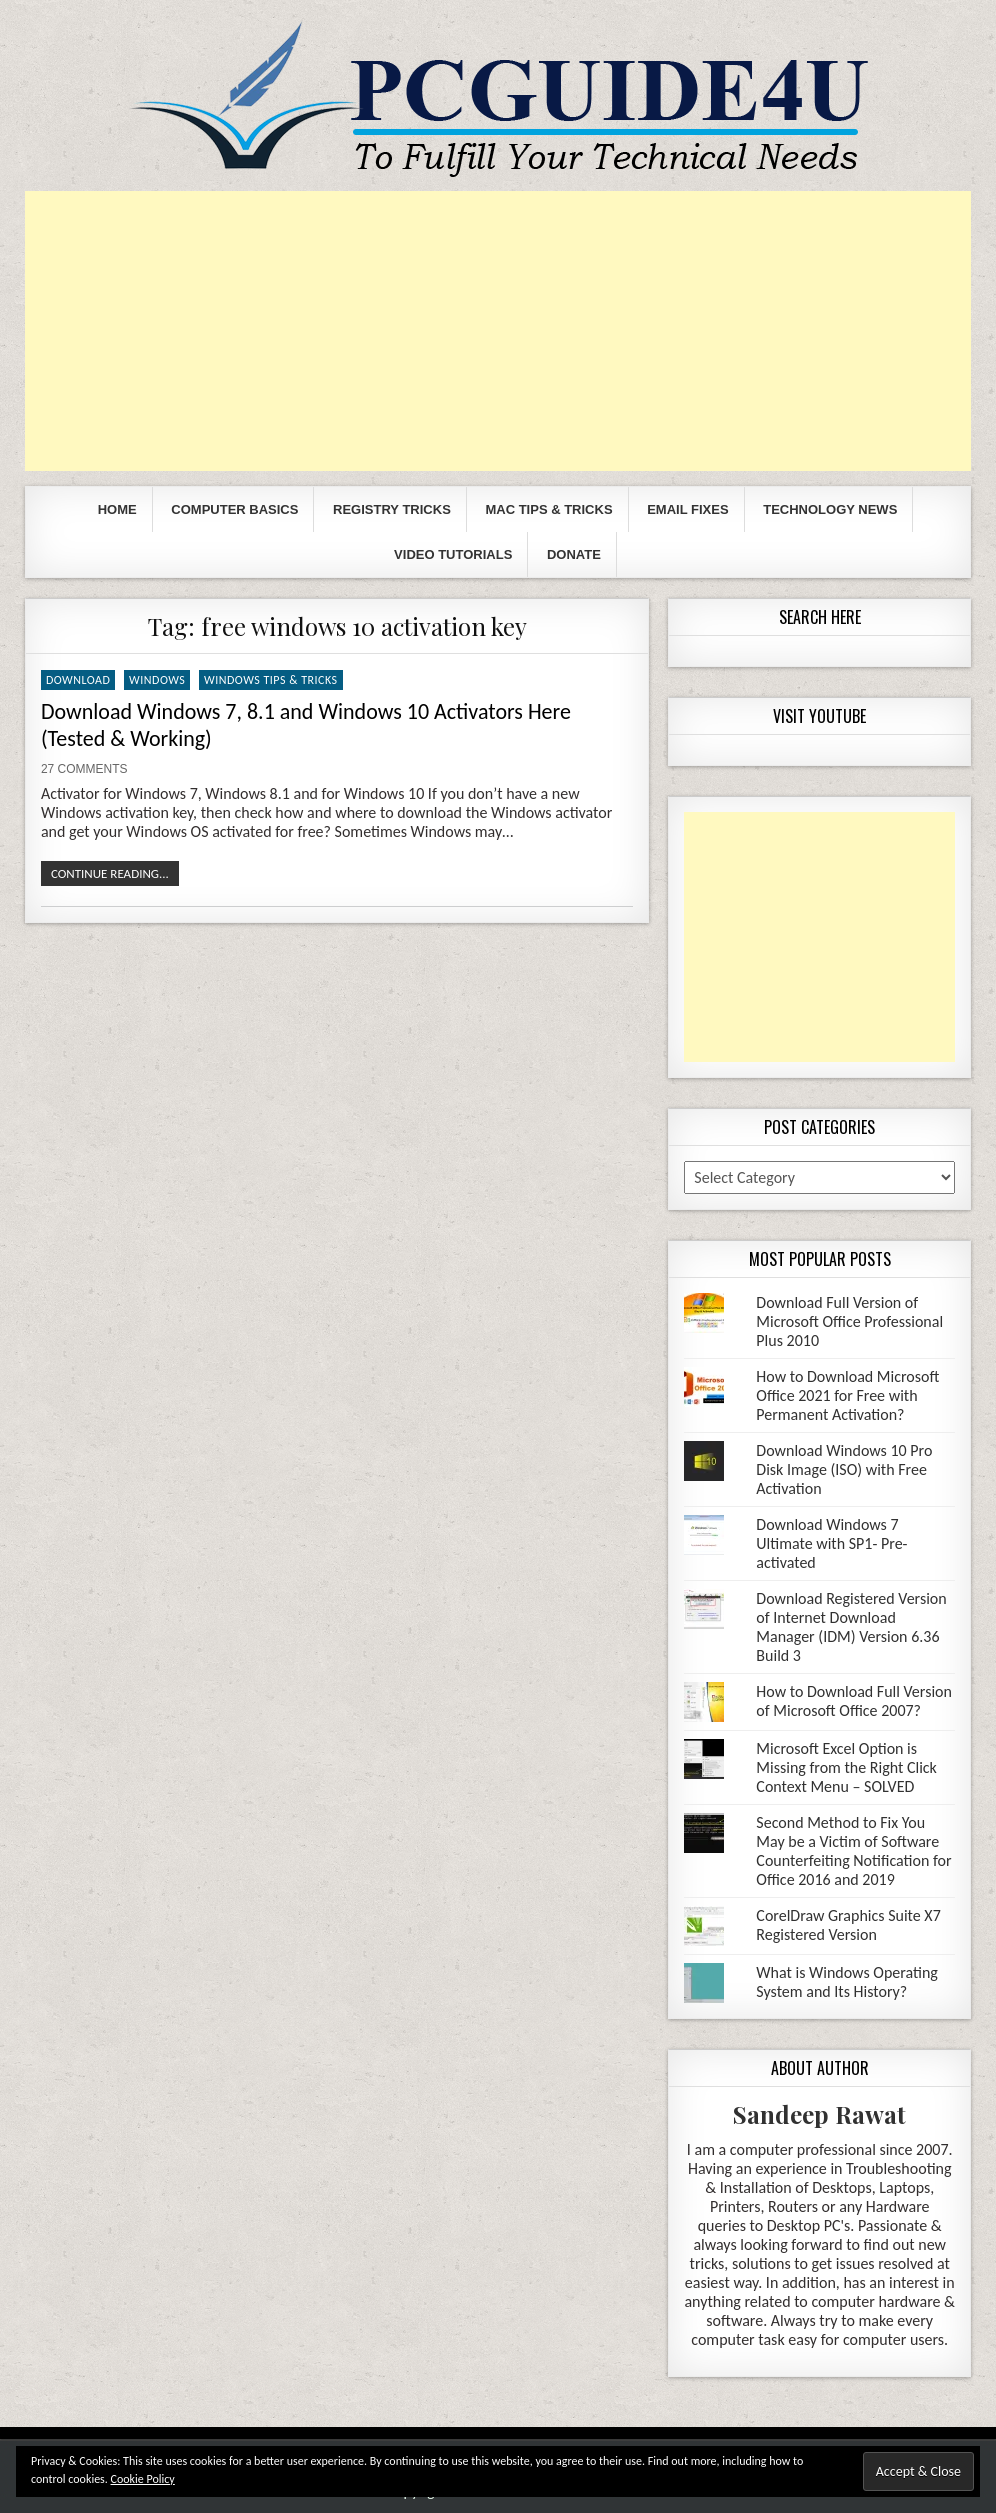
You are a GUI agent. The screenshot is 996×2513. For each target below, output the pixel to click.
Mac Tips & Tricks (548, 509)
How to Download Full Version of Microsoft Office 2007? (854, 1701)
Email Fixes (687, 509)
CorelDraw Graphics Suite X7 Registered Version (848, 1925)
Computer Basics (234, 509)
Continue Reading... (110, 873)
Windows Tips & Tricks (271, 680)
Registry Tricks (392, 509)
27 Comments (84, 769)
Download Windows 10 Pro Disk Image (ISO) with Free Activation (844, 1469)
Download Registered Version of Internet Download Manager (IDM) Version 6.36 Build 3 (851, 1627)
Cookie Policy (143, 2479)
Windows (157, 680)
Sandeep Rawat (819, 2114)
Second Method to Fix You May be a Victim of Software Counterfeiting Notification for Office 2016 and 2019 (853, 1851)
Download (78, 680)
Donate (574, 554)
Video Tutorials (453, 554)
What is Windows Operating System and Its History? (847, 1982)
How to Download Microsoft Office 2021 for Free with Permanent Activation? (847, 1395)
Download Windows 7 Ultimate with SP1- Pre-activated (831, 1543)
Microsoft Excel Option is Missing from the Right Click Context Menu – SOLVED (846, 1767)
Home (117, 509)
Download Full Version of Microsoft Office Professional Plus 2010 (849, 1321)
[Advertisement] (498, 331)
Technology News (830, 509)
